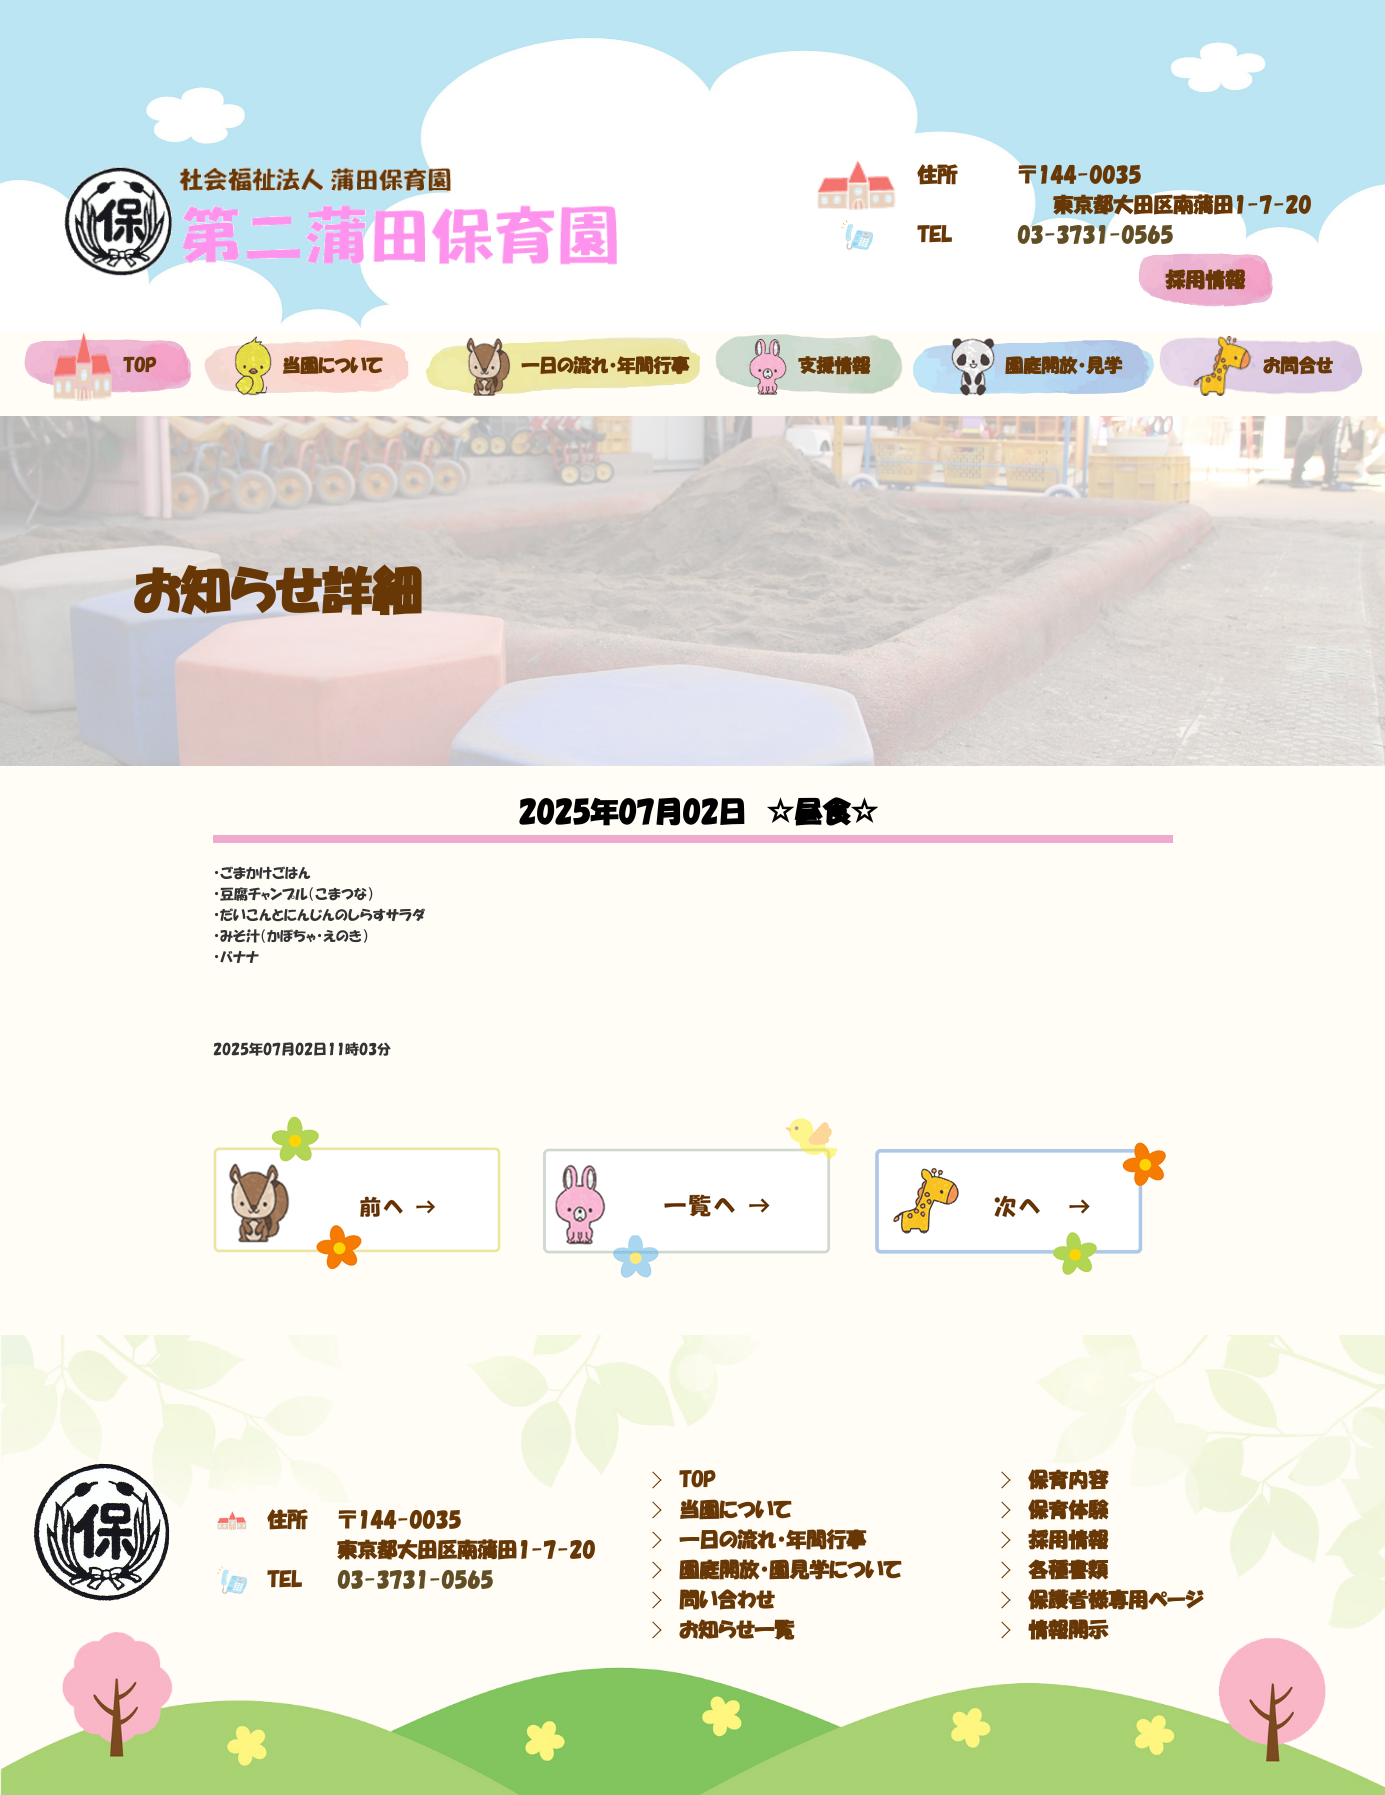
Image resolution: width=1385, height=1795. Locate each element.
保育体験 (1068, 1510)
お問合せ (1260, 366)
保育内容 (1068, 1480)
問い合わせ (726, 1600)
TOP (697, 1480)
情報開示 (1068, 1630)
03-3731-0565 (1095, 235)
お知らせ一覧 (736, 1630)
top (104, 366)
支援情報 (809, 366)
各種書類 (1068, 1570)
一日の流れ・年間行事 (562, 366)
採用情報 (1205, 280)
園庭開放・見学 (1030, 366)
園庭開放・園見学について (790, 1570)
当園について (303, 366)
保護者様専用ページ (1115, 1600)
